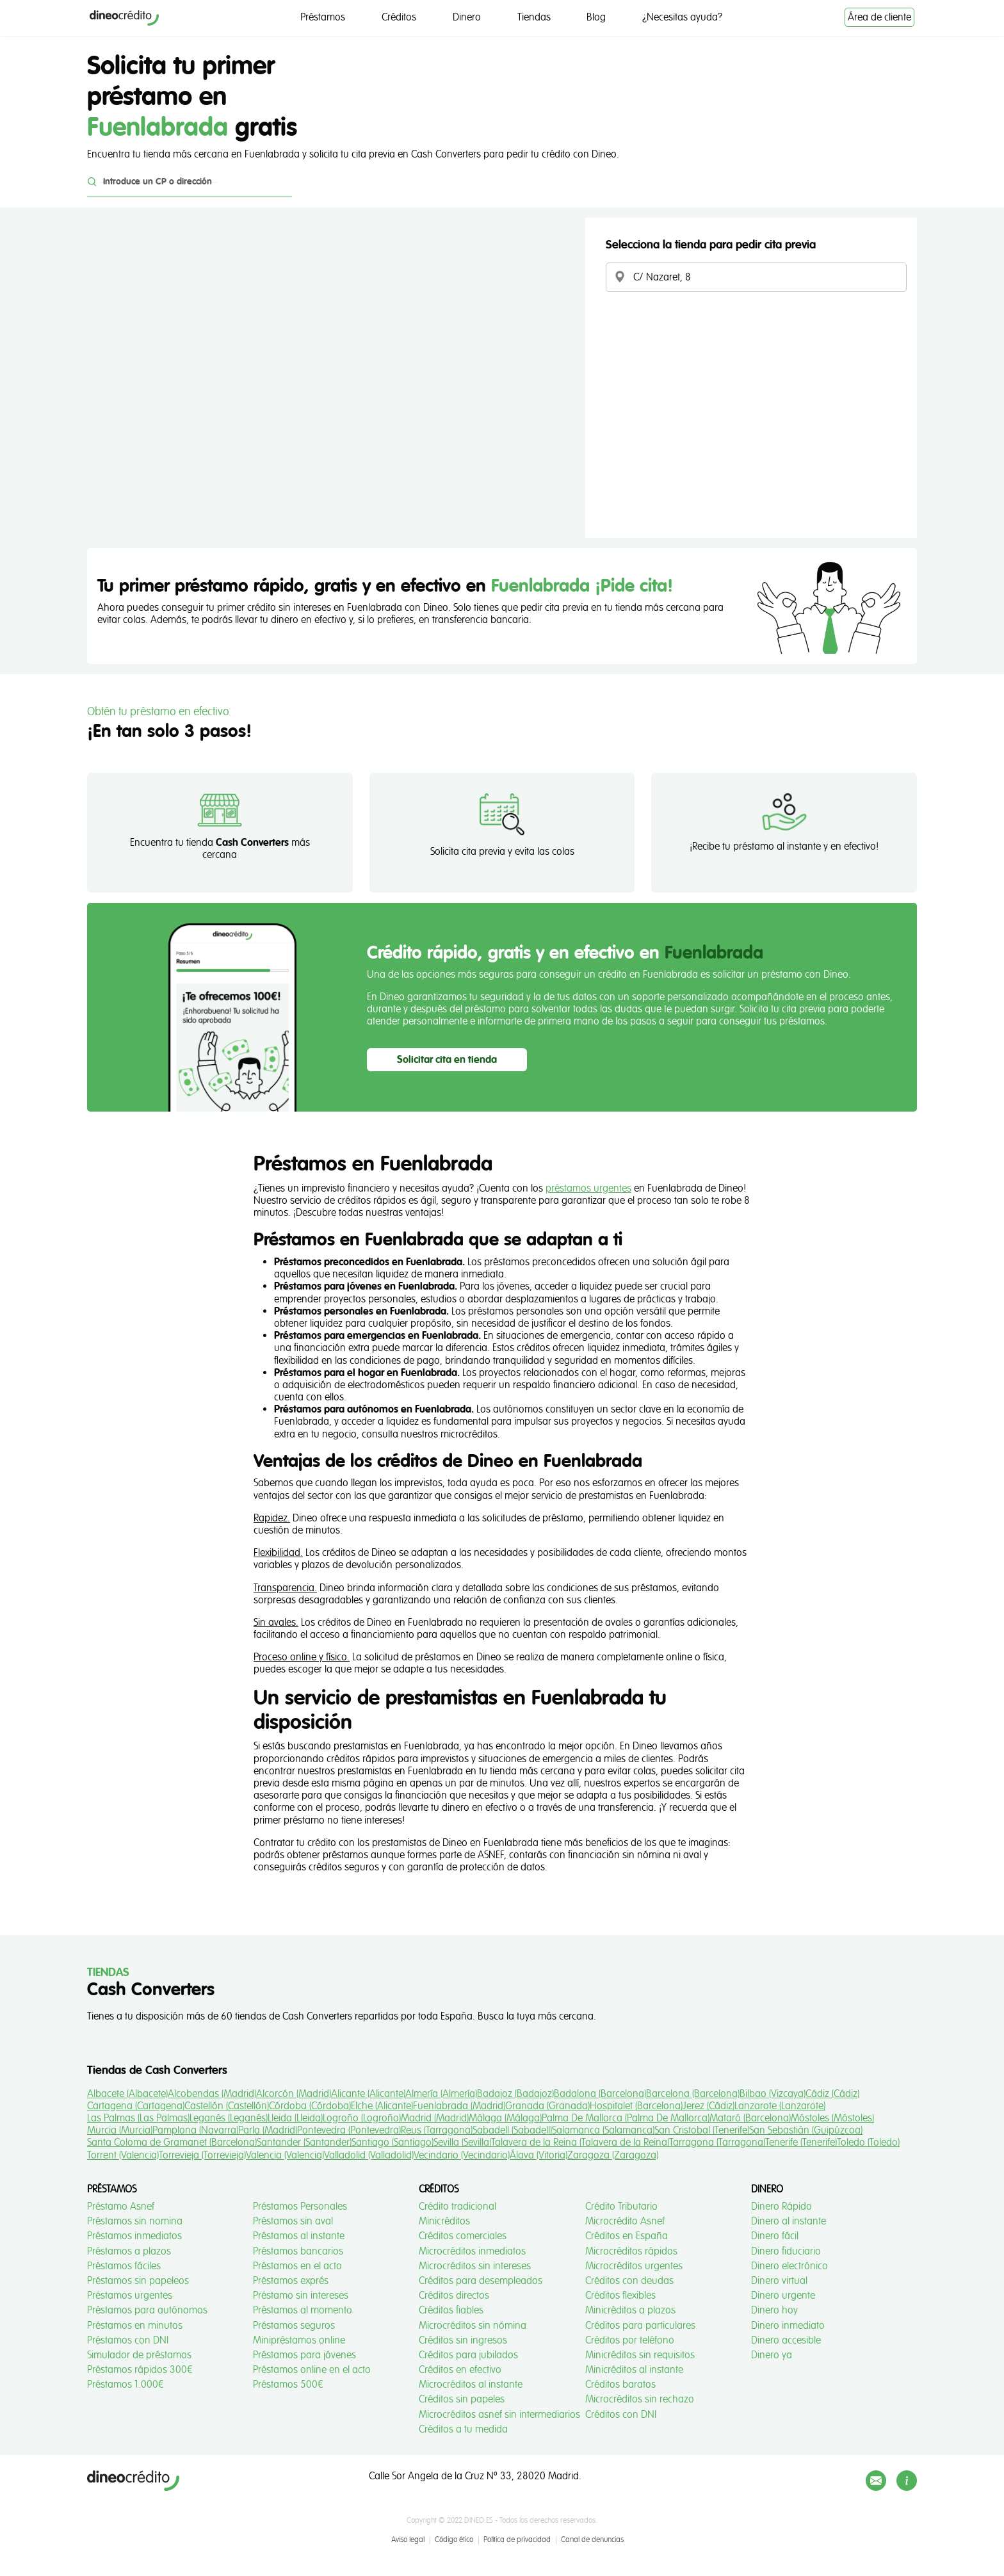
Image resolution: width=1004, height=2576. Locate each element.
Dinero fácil (774, 2236)
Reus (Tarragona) (437, 2130)
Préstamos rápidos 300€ (140, 2369)
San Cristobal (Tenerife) (701, 2130)
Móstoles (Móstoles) (832, 2118)
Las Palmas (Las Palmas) (138, 2118)
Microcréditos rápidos (631, 2251)
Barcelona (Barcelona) (693, 2093)
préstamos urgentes (588, 1188)
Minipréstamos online (299, 2340)
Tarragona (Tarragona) (717, 2142)
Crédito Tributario (621, 2206)
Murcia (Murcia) (119, 2130)
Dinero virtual (779, 2280)
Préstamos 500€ (288, 2384)
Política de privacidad (517, 2540)
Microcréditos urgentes (634, 2266)
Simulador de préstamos (139, 2355)
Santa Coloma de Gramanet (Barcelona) (172, 2142)
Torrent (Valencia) (123, 2155)
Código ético (454, 2540)
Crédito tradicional (457, 2206)
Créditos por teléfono (629, 2340)
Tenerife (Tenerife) (801, 2142)
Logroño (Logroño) (362, 2118)
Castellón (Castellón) (226, 2106)
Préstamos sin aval (293, 2221)
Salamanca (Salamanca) (603, 2130)
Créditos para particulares (640, 2325)
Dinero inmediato (788, 2325)
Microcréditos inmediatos (472, 2251)
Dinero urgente (783, 2295)
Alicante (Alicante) (368, 2093)
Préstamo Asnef (120, 2206)
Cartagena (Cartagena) (135, 2106)
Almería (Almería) (441, 2093)
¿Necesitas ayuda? (682, 17)
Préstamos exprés (290, 2280)
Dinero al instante (788, 2221)
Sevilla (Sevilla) (462, 2142)
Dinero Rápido (781, 2206)
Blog (596, 17)
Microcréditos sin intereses (475, 2266)
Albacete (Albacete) (127, 2093)
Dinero (467, 17)
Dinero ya (771, 2355)
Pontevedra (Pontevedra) (349, 2130)
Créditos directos (454, 2295)
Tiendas (534, 17)
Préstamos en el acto (297, 2266)
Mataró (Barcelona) (750, 2118)
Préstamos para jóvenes (304, 2355)
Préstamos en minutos (134, 2325)
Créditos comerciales (462, 2236)
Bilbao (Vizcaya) (773, 2093)
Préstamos (322, 17)
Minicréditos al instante (634, 2369)
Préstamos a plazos (129, 2251)
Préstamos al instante (298, 2236)
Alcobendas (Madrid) (212, 2093)
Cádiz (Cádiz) (832, 2093)
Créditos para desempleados (480, 2280)
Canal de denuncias (592, 2540)
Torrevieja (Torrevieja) (202, 2155)
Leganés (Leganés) (229, 2118)
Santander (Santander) (304, 2142)
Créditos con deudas (629, 2280)
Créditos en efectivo (460, 2369)
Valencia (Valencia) (285, 2155)
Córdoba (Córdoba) (310, 2106)
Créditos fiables (451, 2310)
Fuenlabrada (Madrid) (459, 2106)
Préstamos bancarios (298, 2251)
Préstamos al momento (302, 2310)
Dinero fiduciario (786, 2251)
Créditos (399, 17)
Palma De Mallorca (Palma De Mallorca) (625, 2118)
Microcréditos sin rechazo (639, 2399)
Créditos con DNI (620, 2414)
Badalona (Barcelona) (600, 2093)
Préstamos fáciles (124, 2266)
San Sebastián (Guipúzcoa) (805, 2130)
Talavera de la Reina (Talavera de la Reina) (580, 2142)
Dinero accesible (786, 2340)
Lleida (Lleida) (295, 2118)
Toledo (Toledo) (868, 2142)
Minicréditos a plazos (630, 2310)
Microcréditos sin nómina (472, 2325)
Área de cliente (879, 17)
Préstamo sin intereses (300, 2295)
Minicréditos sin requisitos (640, 2355)
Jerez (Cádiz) (708, 2106)
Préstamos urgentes (129, 2295)
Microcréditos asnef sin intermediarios (499, 2414)
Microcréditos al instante (470, 2384)
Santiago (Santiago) (392, 2142)
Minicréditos (444, 2221)
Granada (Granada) (547, 2106)
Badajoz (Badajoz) (515, 2093)
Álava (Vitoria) (538, 2155)
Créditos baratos (620, 2384)
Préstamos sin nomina (134, 2221)
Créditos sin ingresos (463, 2340)
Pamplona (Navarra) (195, 2130)
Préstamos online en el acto (312, 2369)
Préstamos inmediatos (134, 2236)
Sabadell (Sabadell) (512, 2130)
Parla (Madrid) (267, 2130)
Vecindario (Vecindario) (462, 2155)
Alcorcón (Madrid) (293, 2093)
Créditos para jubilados (468, 2355)
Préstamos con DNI (127, 2340)
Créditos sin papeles (462, 2399)
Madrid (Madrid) (435, 2118)
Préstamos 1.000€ (125, 2384)
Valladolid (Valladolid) (369, 2155)
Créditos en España (626, 2236)
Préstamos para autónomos (147, 2310)
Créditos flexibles (620, 2295)
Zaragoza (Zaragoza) (612, 2155)
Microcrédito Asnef (625, 2221)
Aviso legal (408, 2540)
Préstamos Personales (300, 2206)
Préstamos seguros (294, 2325)
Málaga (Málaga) (505, 2118)
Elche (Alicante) (382, 2106)
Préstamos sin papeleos (138, 2280)
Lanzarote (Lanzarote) (779, 2106)
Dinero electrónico (789, 2266)
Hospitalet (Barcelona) (636, 2106)
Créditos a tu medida (463, 2429)
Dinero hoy (774, 2310)
